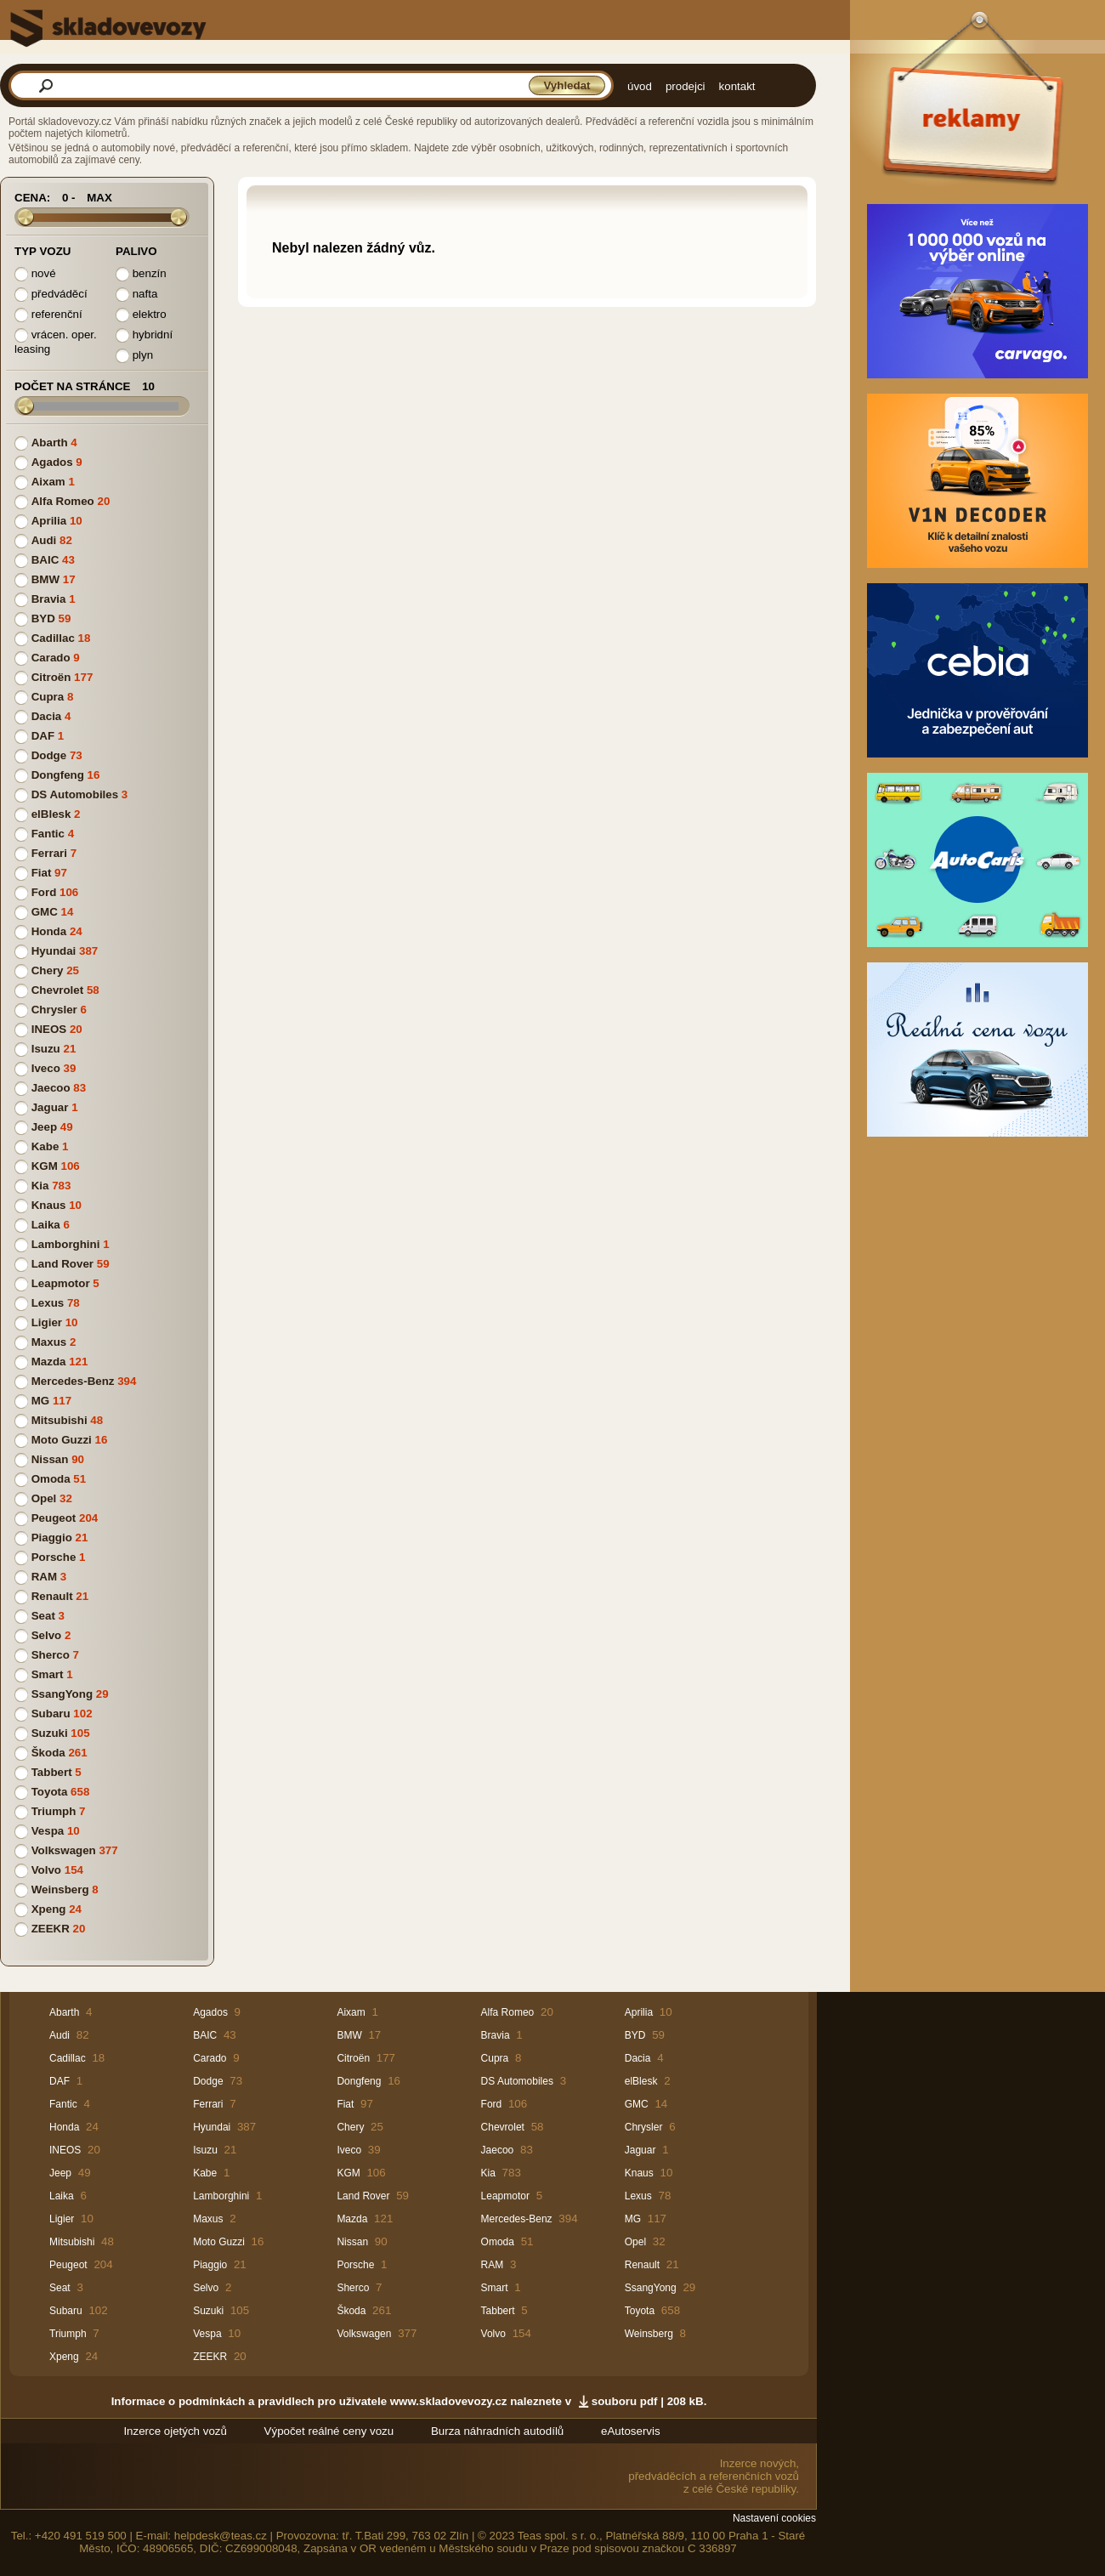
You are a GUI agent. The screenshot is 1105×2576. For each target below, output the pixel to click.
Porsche (53, 1557)
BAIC (45, 559)
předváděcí (51, 294)
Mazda (48, 1361)
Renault (52, 1596)
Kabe (45, 1146)
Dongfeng (57, 775)
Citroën (51, 677)
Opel (44, 1498)
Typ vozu (42, 251)
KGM (44, 1166)
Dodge (48, 755)
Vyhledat (566, 85)
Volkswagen (63, 1850)
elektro (141, 315)
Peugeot (53, 1518)
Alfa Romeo (62, 501)
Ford (44, 892)
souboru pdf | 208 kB (648, 2401)
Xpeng (48, 1909)
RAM (44, 1576)
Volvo (46, 1870)
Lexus (48, 1303)
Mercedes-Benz (73, 1381)
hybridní (144, 335)
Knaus (48, 1205)
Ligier (46, 1322)
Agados (52, 462)
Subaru (51, 1713)
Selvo (46, 1635)
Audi (44, 540)
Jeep (44, 1127)
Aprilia (48, 520)
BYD (43, 618)
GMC (44, 911)
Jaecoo (51, 1087)
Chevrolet (57, 990)
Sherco (50, 1654)
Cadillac (53, 638)
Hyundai (53, 951)
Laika (45, 1224)
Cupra (48, 696)
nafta (136, 294)
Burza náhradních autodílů (497, 2431)
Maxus (48, 1342)
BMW (45, 579)
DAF (42, 735)
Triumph (53, 1811)
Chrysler (54, 1009)
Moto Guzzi (61, 1439)
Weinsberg (60, 1889)
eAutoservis (630, 2431)
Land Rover (62, 1263)
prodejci (686, 86)
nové (35, 274)
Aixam (48, 481)
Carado (51, 657)
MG (40, 1400)
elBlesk (51, 814)
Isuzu (45, 1048)
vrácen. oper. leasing (55, 341)
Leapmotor (60, 1283)
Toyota (49, 1791)
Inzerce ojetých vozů (175, 2431)
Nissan (50, 1459)
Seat (43, 1615)
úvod (639, 86)
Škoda (48, 1752)
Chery (47, 970)
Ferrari (49, 853)
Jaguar (50, 1107)
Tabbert (51, 1772)
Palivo (136, 251)
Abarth (49, 442)
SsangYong (62, 1694)
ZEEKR (50, 1928)
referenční (48, 315)
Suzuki (49, 1733)
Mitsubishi (59, 1420)
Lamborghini (65, 1244)
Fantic (48, 833)
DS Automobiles (74, 794)
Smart (47, 1674)
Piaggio (51, 1537)
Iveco (45, 1068)
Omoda (51, 1478)
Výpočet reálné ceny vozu (329, 2431)
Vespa (48, 1830)
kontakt (737, 86)
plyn (134, 356)
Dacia (46, 716)
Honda (48, 931)
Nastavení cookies (774, 2518)
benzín (141, 274)
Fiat (41, 872)
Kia (40, 1185)
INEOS (48, 1029)
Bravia (48, 599)
